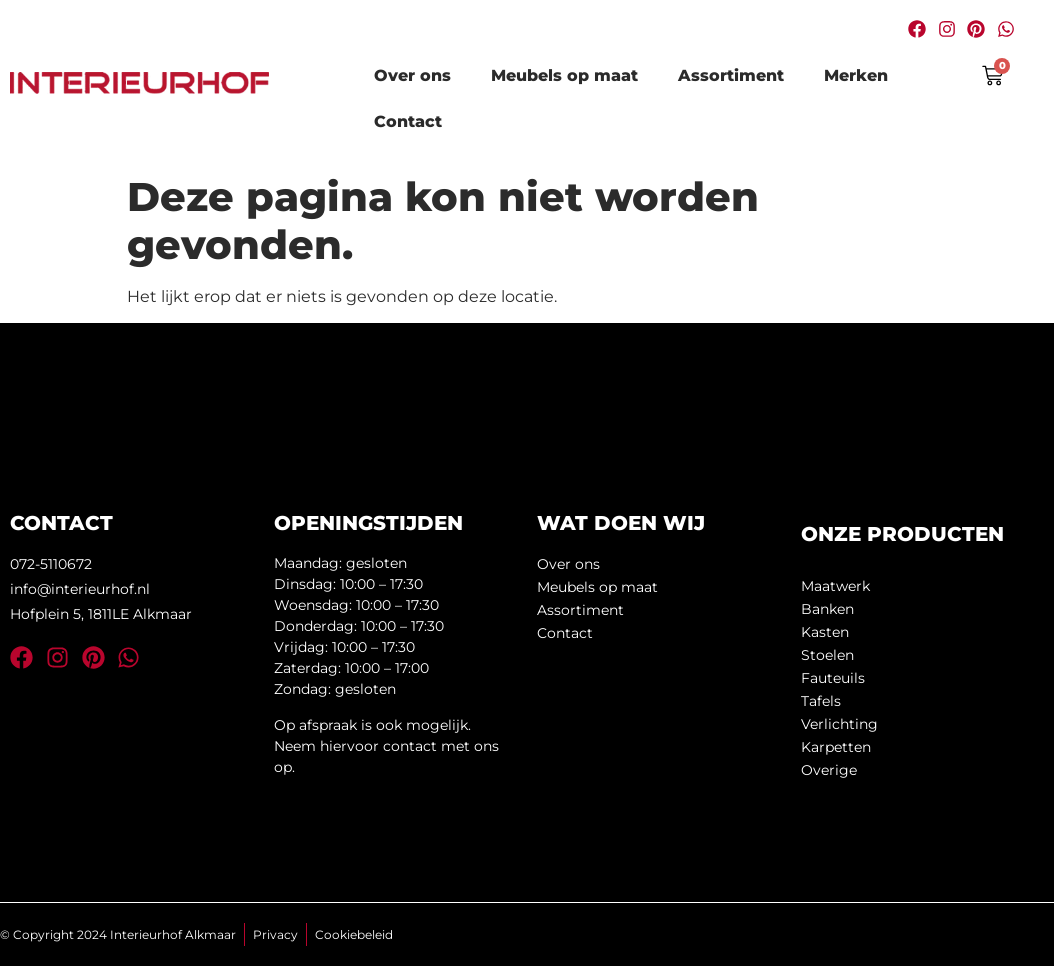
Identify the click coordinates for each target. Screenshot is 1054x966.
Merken (856, 75)
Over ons (412, 75)
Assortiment (731, 75)
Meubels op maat (564, 75)
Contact (408, 121)
